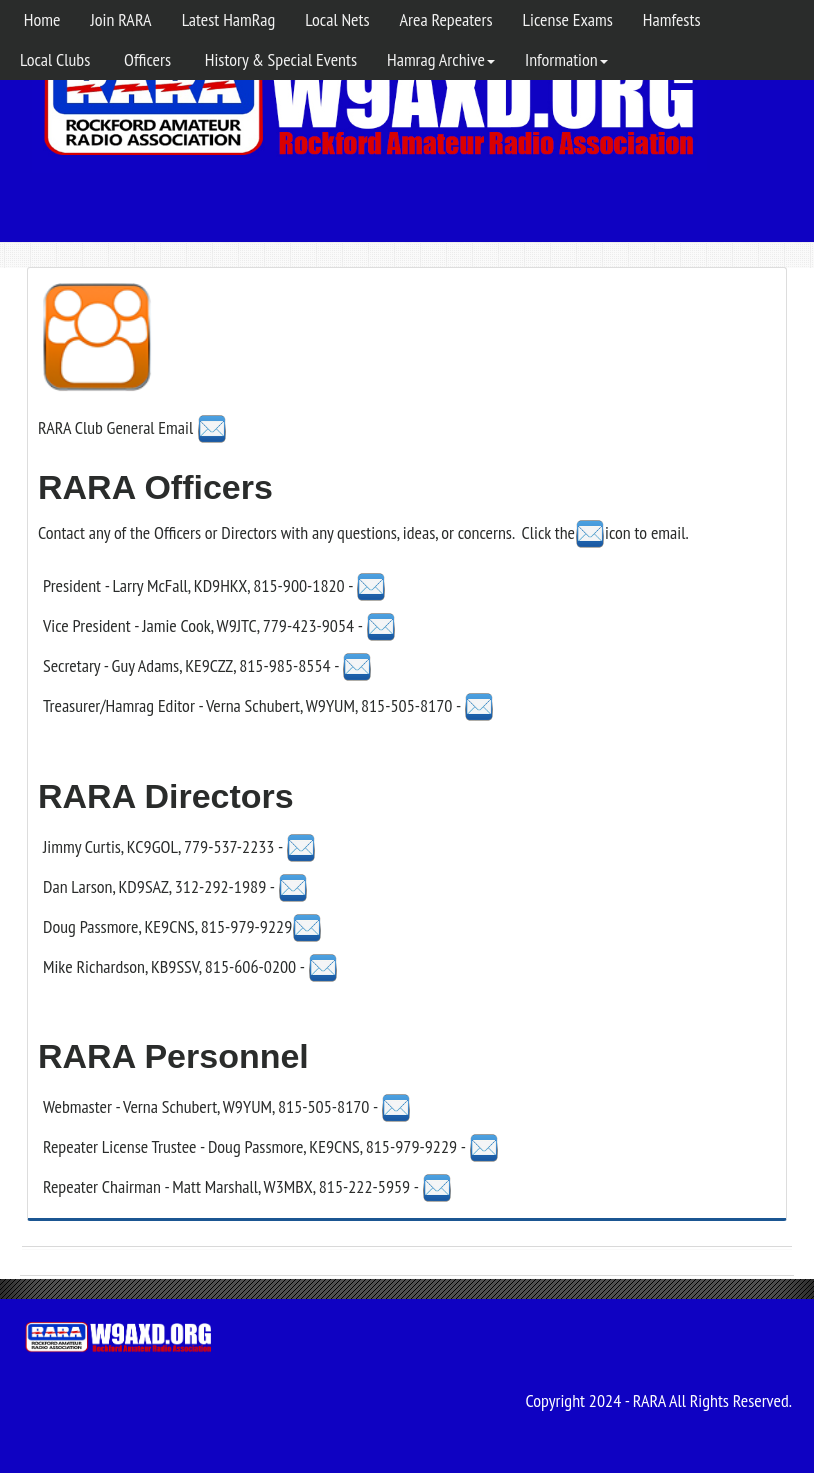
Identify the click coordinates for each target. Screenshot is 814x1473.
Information (566, 59)
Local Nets (337, 19)
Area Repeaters (446, 19)
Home (40, 19)
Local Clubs (55, 59)
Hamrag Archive (441, 59)
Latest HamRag (229, 19)
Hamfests (672, 19)
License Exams (568, 19)
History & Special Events (279, 59)
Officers (145, 59)
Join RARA (120, 19)
